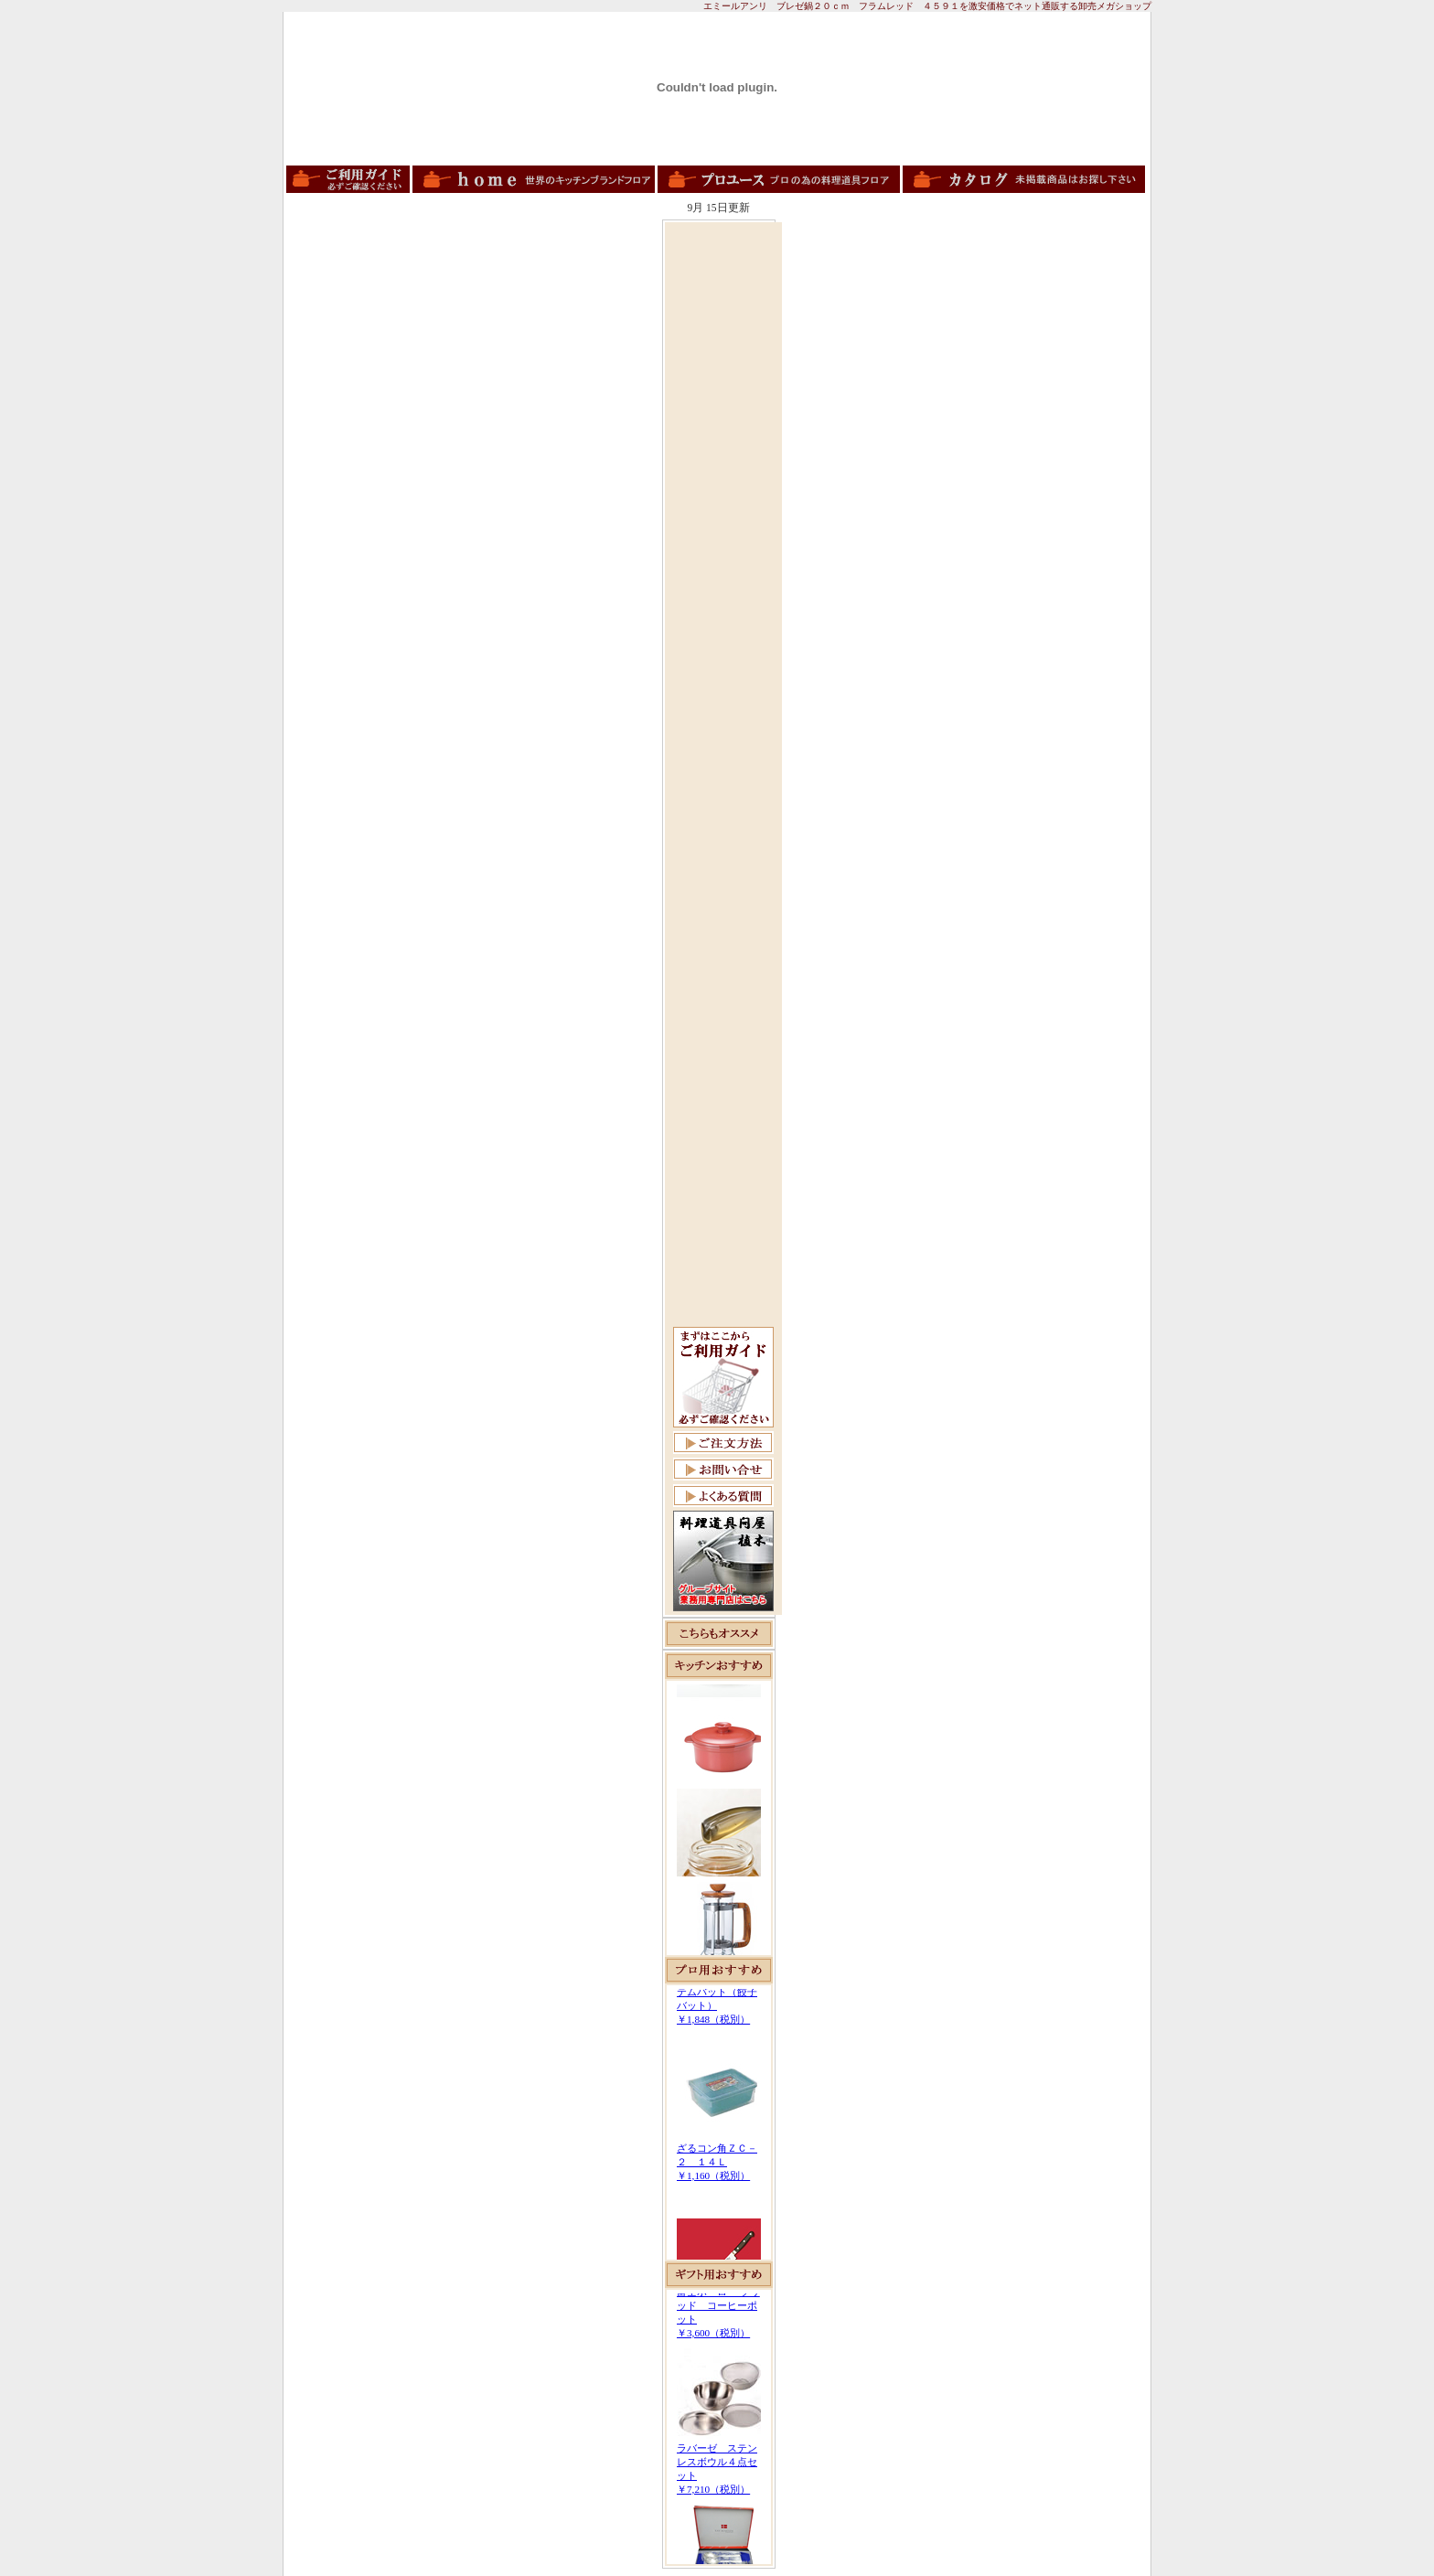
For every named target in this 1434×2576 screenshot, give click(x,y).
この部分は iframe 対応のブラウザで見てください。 (719, 1818)
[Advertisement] (723, 500)
